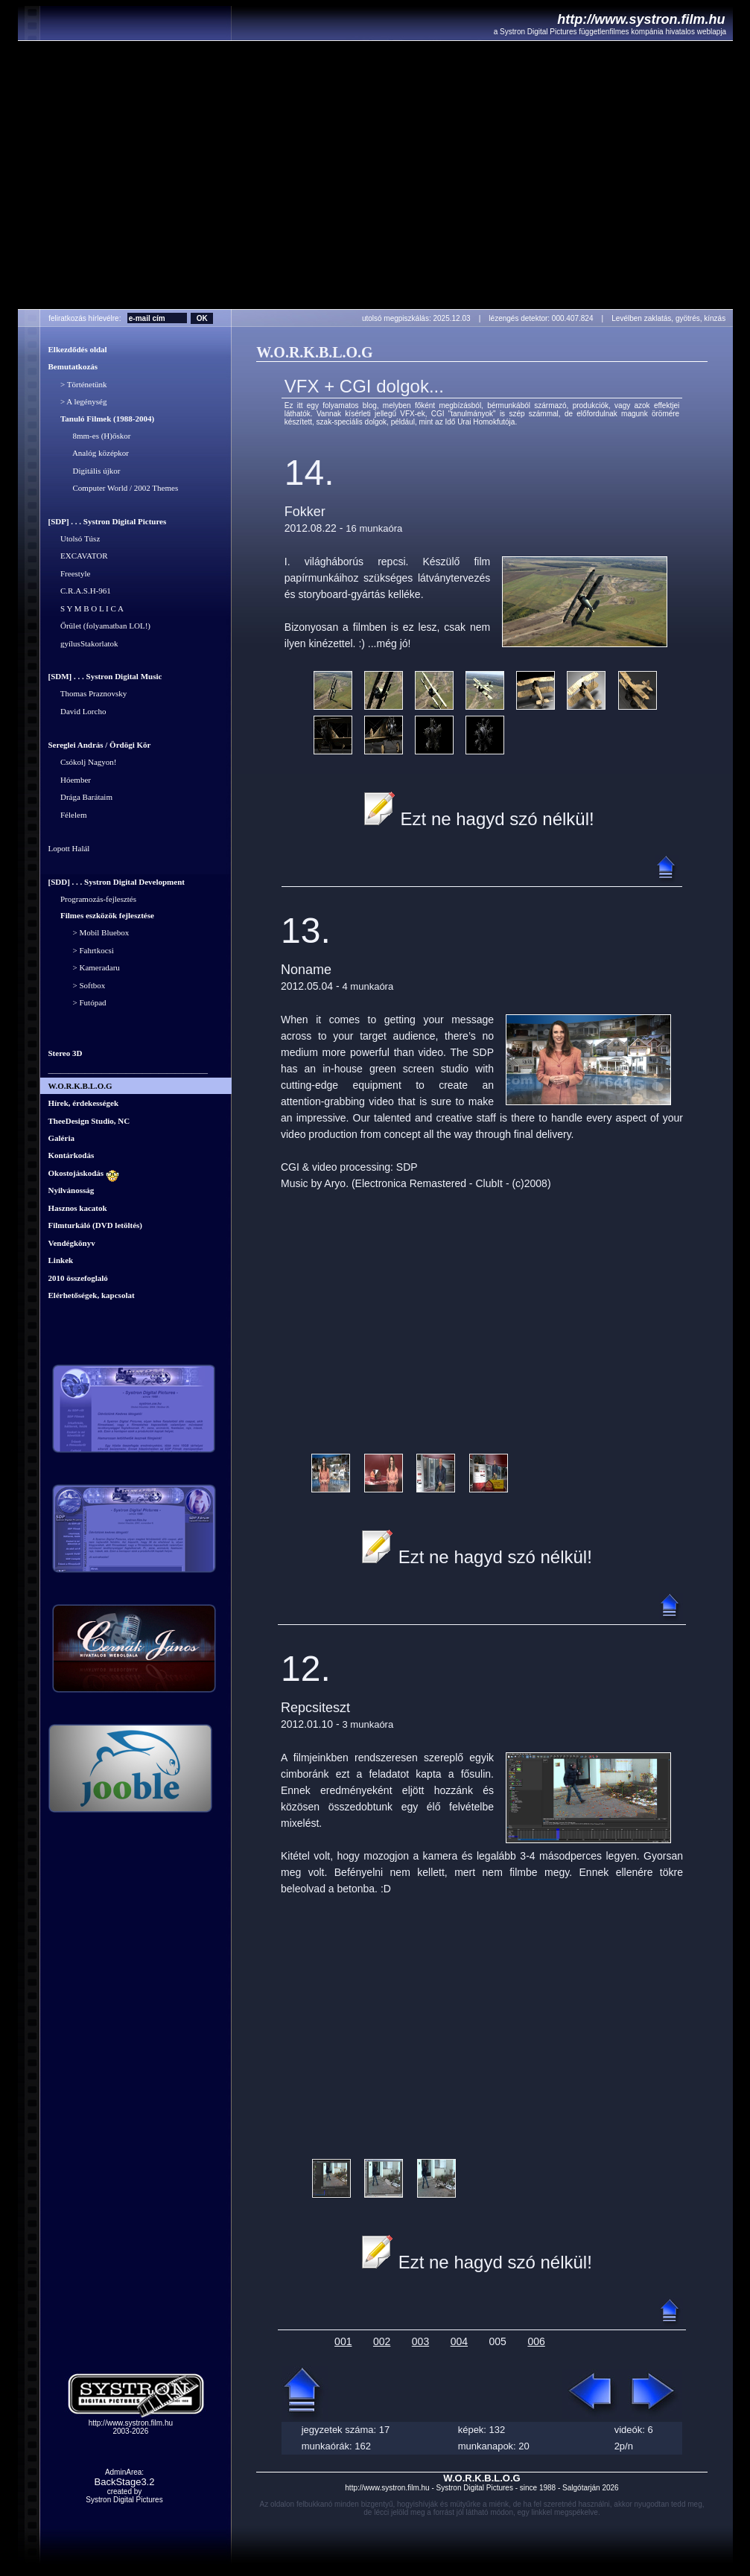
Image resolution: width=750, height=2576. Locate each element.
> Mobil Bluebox (89, 933)
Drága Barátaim (80, 797)
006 (535, 2341)
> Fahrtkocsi (81, 950)
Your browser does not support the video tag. (375, 175)
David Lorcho (77, 711)
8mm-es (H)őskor (89, 435)
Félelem (67, 814)
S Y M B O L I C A (86, 608)
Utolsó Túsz (74, 538)
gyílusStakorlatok (83, 643)
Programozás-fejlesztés (92, 898)
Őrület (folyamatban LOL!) (99, 626)
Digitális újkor (84, 470)
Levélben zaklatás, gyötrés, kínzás (671, 318)
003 (420, 2341)
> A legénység (77, 402)
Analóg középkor (88, 453)
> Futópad (77, 1003)
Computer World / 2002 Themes (113, 488)
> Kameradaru (84, 968)
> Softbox (77, 985)
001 (343, 2341)
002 (381, 2341)
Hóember (69, 779)
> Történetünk (77, 384)
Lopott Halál (69, 849)
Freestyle (69, 573)
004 (459, 2341)
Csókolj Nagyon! (82, 762)
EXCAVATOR (78, 556)
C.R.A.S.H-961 (79, 591)
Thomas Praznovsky (87, 694)
